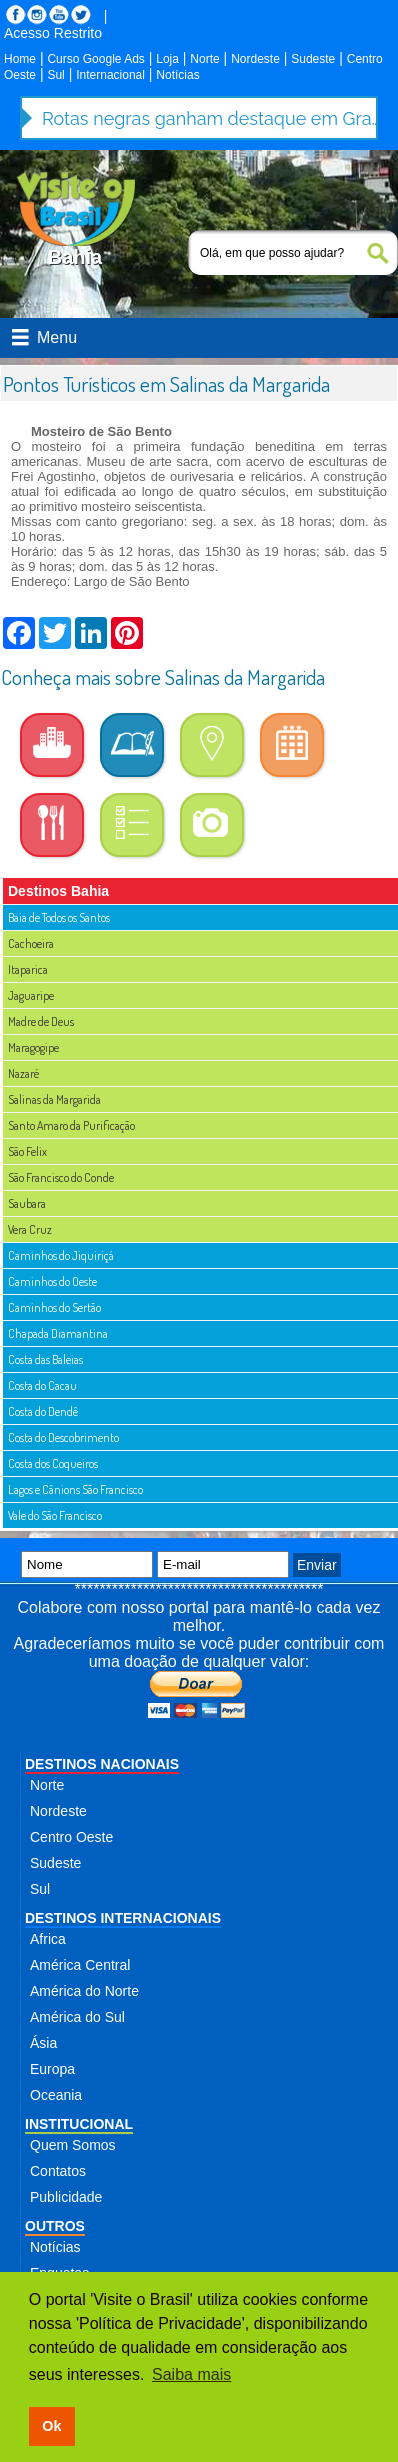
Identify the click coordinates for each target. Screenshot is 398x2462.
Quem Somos (73, 2145)
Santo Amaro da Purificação (71, 1125)
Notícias (177, 75)
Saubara (27, 1203)
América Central (80, 1965)
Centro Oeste (71, 1837)
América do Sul (77, 2017)
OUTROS (55, 2226)
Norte (204, 59)
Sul (55, 75)
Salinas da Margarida (54, 1099)
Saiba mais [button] (191, 2374)
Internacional (110, 75)
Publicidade (66, 2197)
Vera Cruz (30, 1229)
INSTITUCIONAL (79, 2124)
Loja (167, 59)
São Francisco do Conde (61, 1177)
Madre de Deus (41, 1021)
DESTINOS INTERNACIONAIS (123, 1918)
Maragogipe (33, 1047)
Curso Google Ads (95, 59)
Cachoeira (31, 943)
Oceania (56, 2095)
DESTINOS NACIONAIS (102, 1764)
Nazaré (23, 1073)
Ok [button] (51, 2426)
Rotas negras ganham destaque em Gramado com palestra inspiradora (212, 118)
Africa (48, 1939)
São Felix (27, 1151)
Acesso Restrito (53, 33)
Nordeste (255, 59)
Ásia (43, 2043)
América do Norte (84, 1991)
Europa (52, 2069)
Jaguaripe (31, 995)
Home (20, 59)
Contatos (58, 2171)
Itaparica (28, 969)
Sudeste (313, 59)
